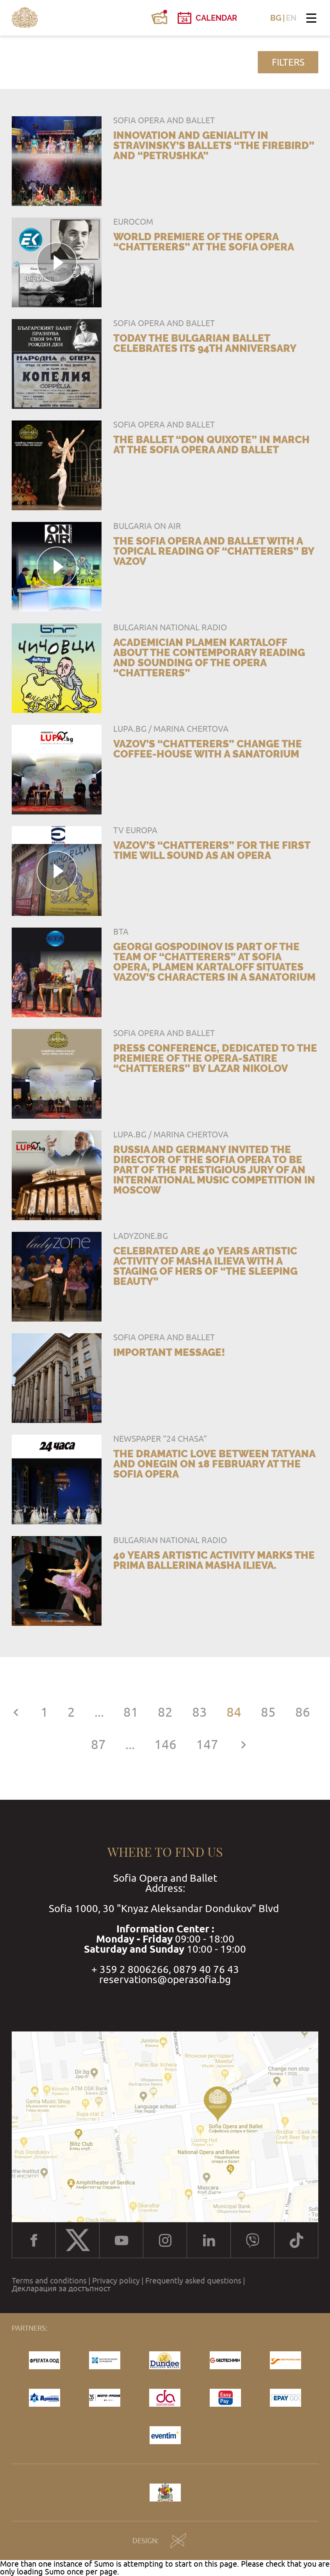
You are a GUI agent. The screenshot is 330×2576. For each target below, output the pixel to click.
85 (268, 1712)
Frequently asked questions (193, 2281)
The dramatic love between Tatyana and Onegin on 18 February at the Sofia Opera (214, 1464)
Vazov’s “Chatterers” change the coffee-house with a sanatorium (207, 749)
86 (302, 1712)
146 (165, 1744)
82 (165, 1712)
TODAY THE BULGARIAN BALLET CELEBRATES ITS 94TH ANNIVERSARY (204, 343)
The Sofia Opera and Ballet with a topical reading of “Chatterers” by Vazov (213, 551)
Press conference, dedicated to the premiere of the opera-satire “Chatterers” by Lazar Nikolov (215, 1058)
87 (98, 1744)
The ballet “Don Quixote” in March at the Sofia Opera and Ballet (211, 445)
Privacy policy (116, 2281)
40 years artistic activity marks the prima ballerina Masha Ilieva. (214, 1560)
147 (207, 1744)
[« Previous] (15, 1712)
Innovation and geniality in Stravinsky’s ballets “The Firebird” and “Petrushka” (213, 145)
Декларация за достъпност (61, 2288)
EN (291, 18)
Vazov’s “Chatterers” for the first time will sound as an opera (211, 850)
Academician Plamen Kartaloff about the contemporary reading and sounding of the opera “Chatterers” (209, 658)
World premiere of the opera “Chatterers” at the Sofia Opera (203, 242)
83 (199, 1712)
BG (276, 18)
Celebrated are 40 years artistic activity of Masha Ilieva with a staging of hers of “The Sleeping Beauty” (205, 1266)
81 (130, 1712)
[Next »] (243, 1744)
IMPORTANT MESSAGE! (169, 1352)
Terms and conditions (49, 2281)
